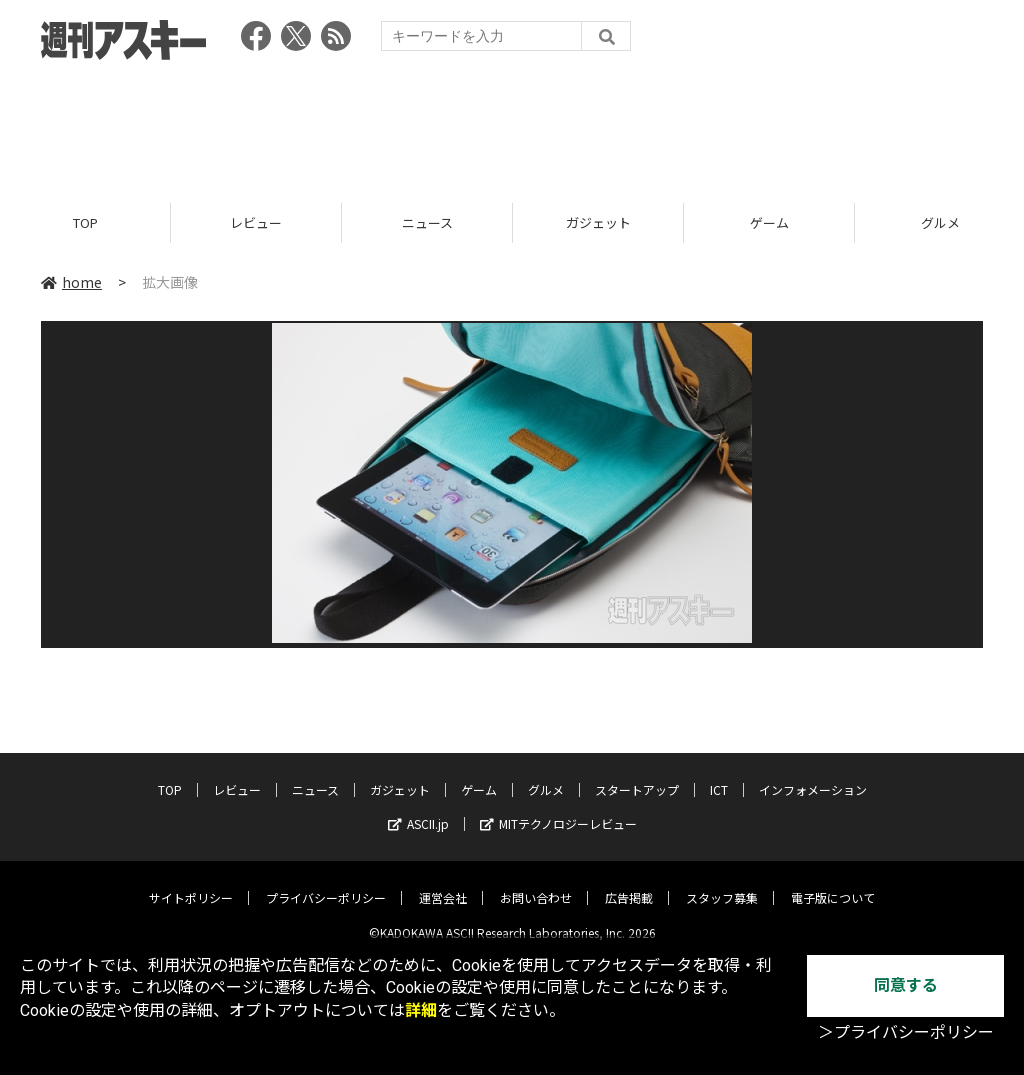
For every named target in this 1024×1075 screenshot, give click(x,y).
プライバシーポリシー (326, 882)
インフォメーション (813, 774)
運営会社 (443, 882)
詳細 (421, 1010)
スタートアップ (637, 774)
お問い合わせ (536, 882)
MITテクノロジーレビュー (558, 808)
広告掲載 (629, 882)
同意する (906, 985)
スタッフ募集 (722, 882)
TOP (85, 222)
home (71, 282)
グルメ (546, 774)
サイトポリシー (191, 882)
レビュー (256, 222)
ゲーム (769, 222)
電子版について (833, 882)
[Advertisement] (512, 125)
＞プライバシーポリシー (906, 1032)
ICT (719, 774)
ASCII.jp (418, 808)
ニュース (427, 222)
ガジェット (598, 222)
